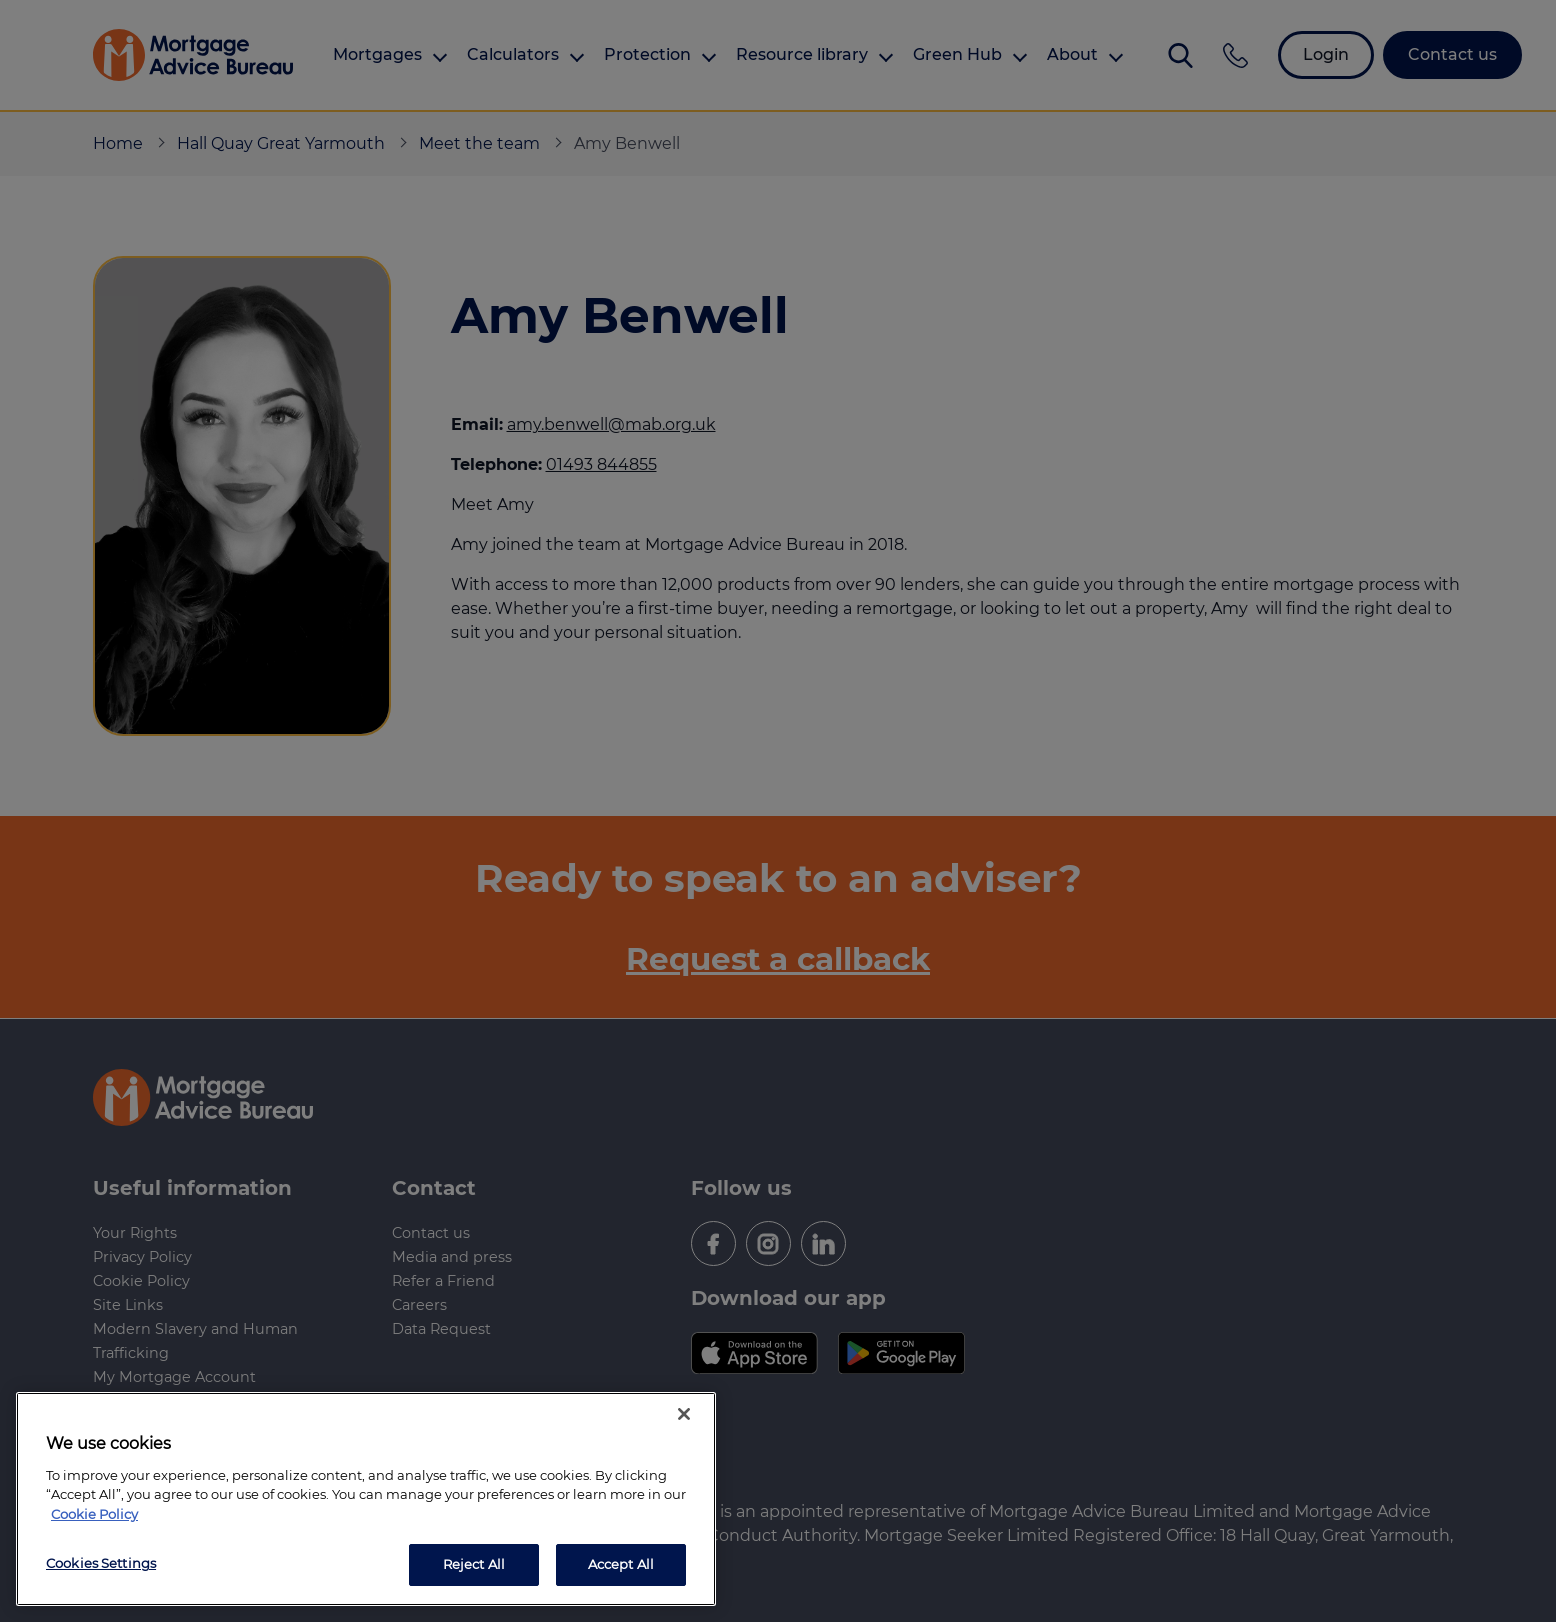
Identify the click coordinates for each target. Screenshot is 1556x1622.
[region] (366, 1499)
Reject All (474, 1564)
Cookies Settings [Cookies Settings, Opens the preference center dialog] (101, 1563)
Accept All (621, 1564)
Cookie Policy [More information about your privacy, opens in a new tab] (94, 1514)
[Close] (684, 1414)
